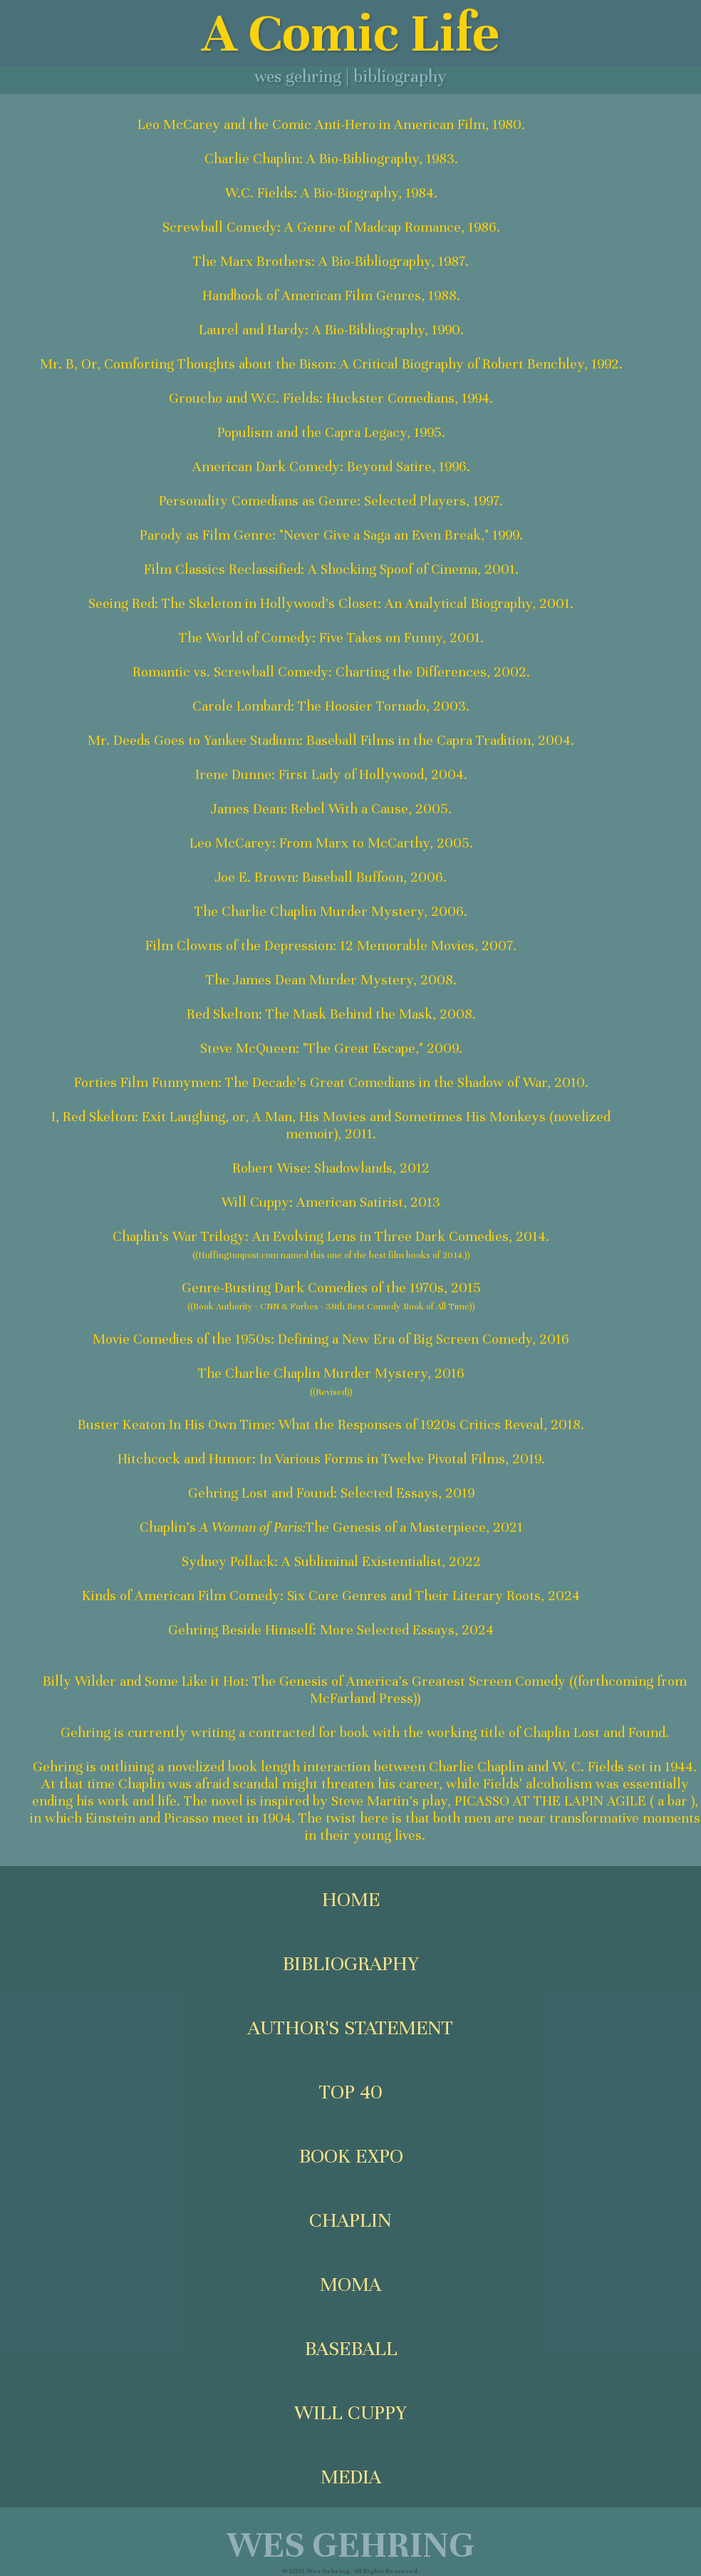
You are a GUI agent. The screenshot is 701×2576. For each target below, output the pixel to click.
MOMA (350, 2284)
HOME (351, 1899)
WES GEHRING (350, 2544)
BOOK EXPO (350, 2156)
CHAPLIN (350, 2220)
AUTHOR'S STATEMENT (350, 2028)
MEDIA (351, 2477)
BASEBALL (351, 2349)
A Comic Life (350, 33)
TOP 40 (351, 2092)
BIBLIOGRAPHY (350, 1964)
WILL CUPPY (350, 2413)
